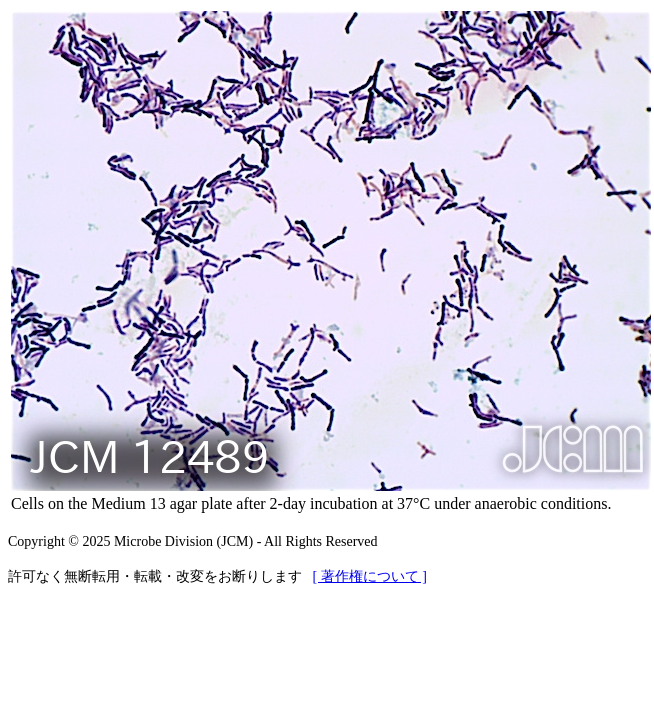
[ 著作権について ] (370, 576)
